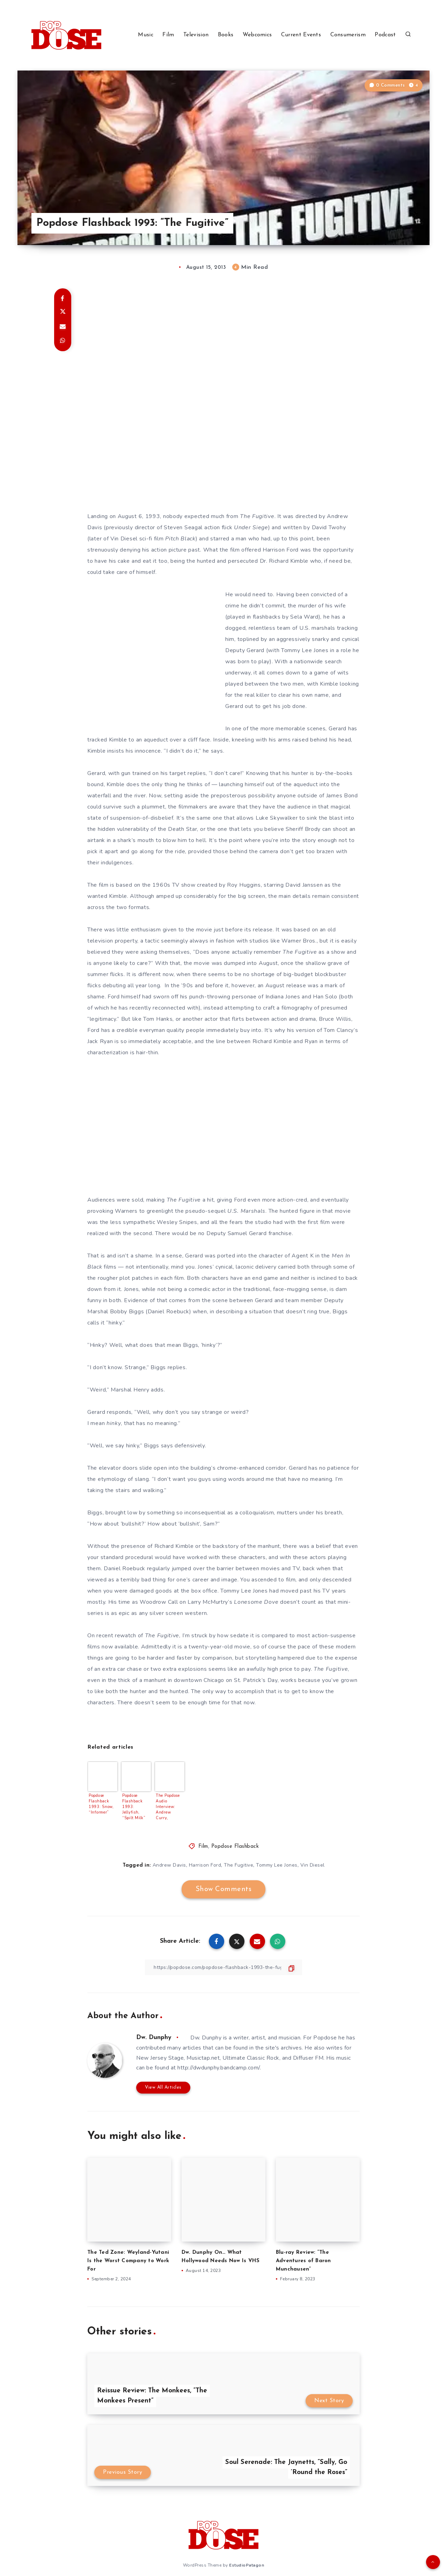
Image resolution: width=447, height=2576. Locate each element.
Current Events (301, 35)
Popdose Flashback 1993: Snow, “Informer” (101, 1804)
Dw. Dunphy (153, 2037)
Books (226, 35)
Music (145, 35)
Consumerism (348, 35)
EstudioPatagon (246, 2565)
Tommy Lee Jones (277, 1865)
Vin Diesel (312, 1865)
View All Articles (163, 2087)
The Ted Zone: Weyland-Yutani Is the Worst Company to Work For (128, 2261)
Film (168, 35)
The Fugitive (257, 516)
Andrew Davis (169, 1865)
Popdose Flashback (235, 1846)
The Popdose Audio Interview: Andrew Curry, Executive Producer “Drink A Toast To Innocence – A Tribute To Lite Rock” (169, 1807)
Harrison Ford (205, 1865)
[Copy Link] (223, 1967)
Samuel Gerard (247, 1233)
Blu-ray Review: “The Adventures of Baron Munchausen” (303, 2261)
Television (195, 35)
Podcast (385, 35)
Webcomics (257, 35)
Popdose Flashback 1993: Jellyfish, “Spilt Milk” (133, 1807)
